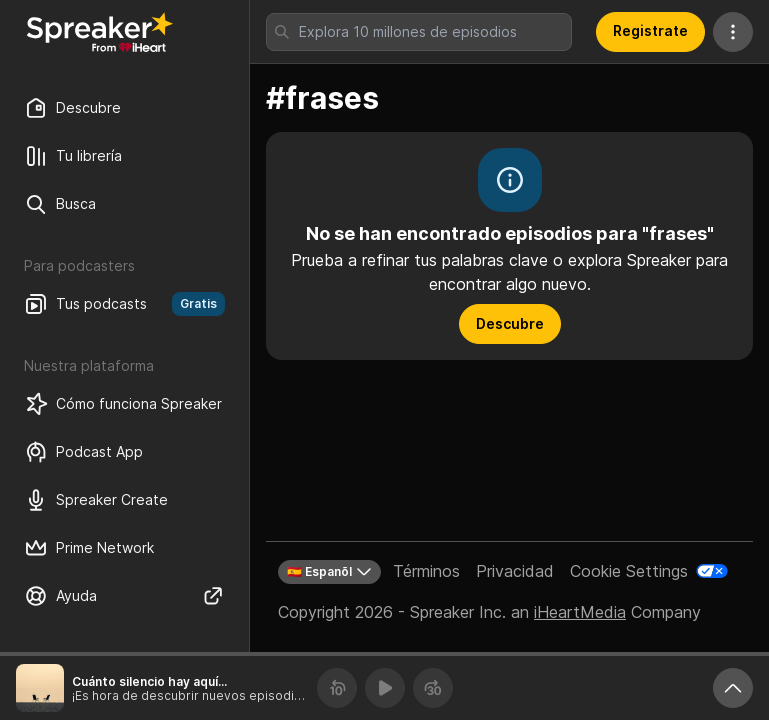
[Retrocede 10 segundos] (337, 688)
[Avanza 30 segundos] (433, 688)
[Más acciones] (733, 32)
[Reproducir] (385, 688)
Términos (426, 571)
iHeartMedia (580, 612)
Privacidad (515, 571)
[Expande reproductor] (733, 688)
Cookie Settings (629, 571)
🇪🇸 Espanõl (329, 572)
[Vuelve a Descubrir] (100, 32)
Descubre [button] (510, 323)
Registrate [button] (650, 30)
